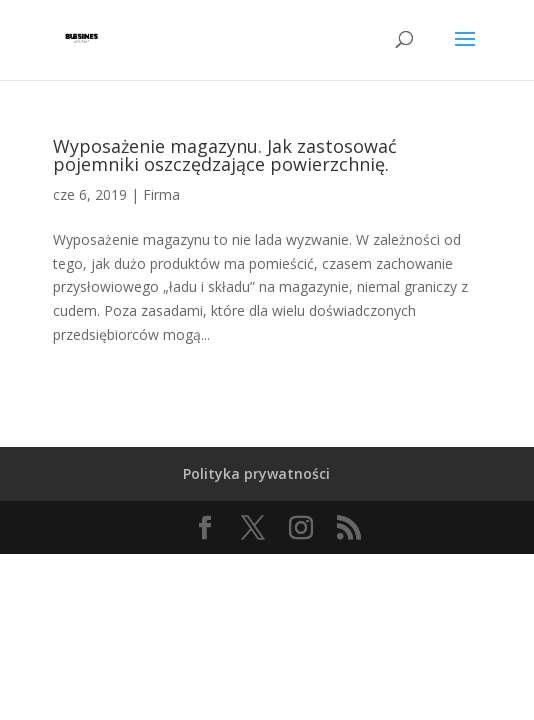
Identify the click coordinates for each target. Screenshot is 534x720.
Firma (161, 194)
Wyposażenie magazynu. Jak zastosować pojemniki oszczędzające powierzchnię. (225, 155)
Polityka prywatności (256, 473)
